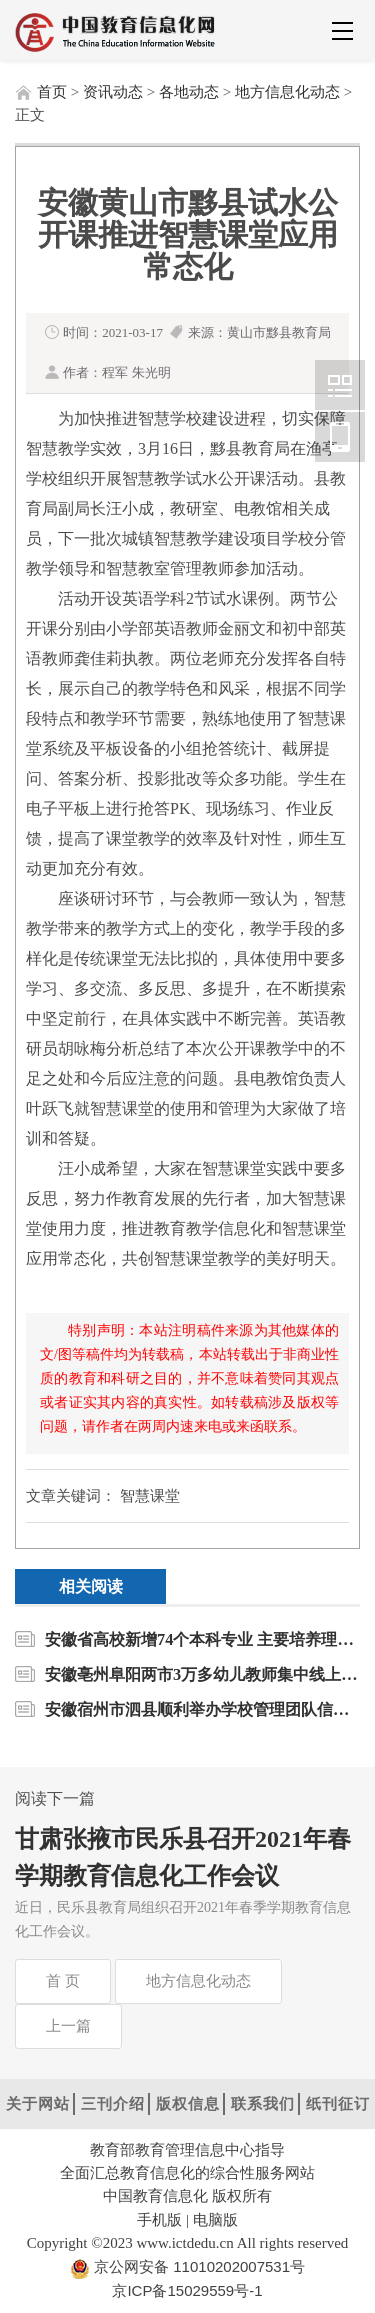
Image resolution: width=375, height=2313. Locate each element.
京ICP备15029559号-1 (187, 2290)
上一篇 (68, 2026)
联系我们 (263, 2103)
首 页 (63, 1981)
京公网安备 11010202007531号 (197, 2266)
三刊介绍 (113, 2103)
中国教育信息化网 (340, 385)
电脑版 (215, 2219)
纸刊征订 (338, 2103)
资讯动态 (113, 92)
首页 (52, 92)
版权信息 (188, 2103)
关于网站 (38, 2103)
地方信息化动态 (287, 92)
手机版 (159, 2219)
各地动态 (189, 92)
